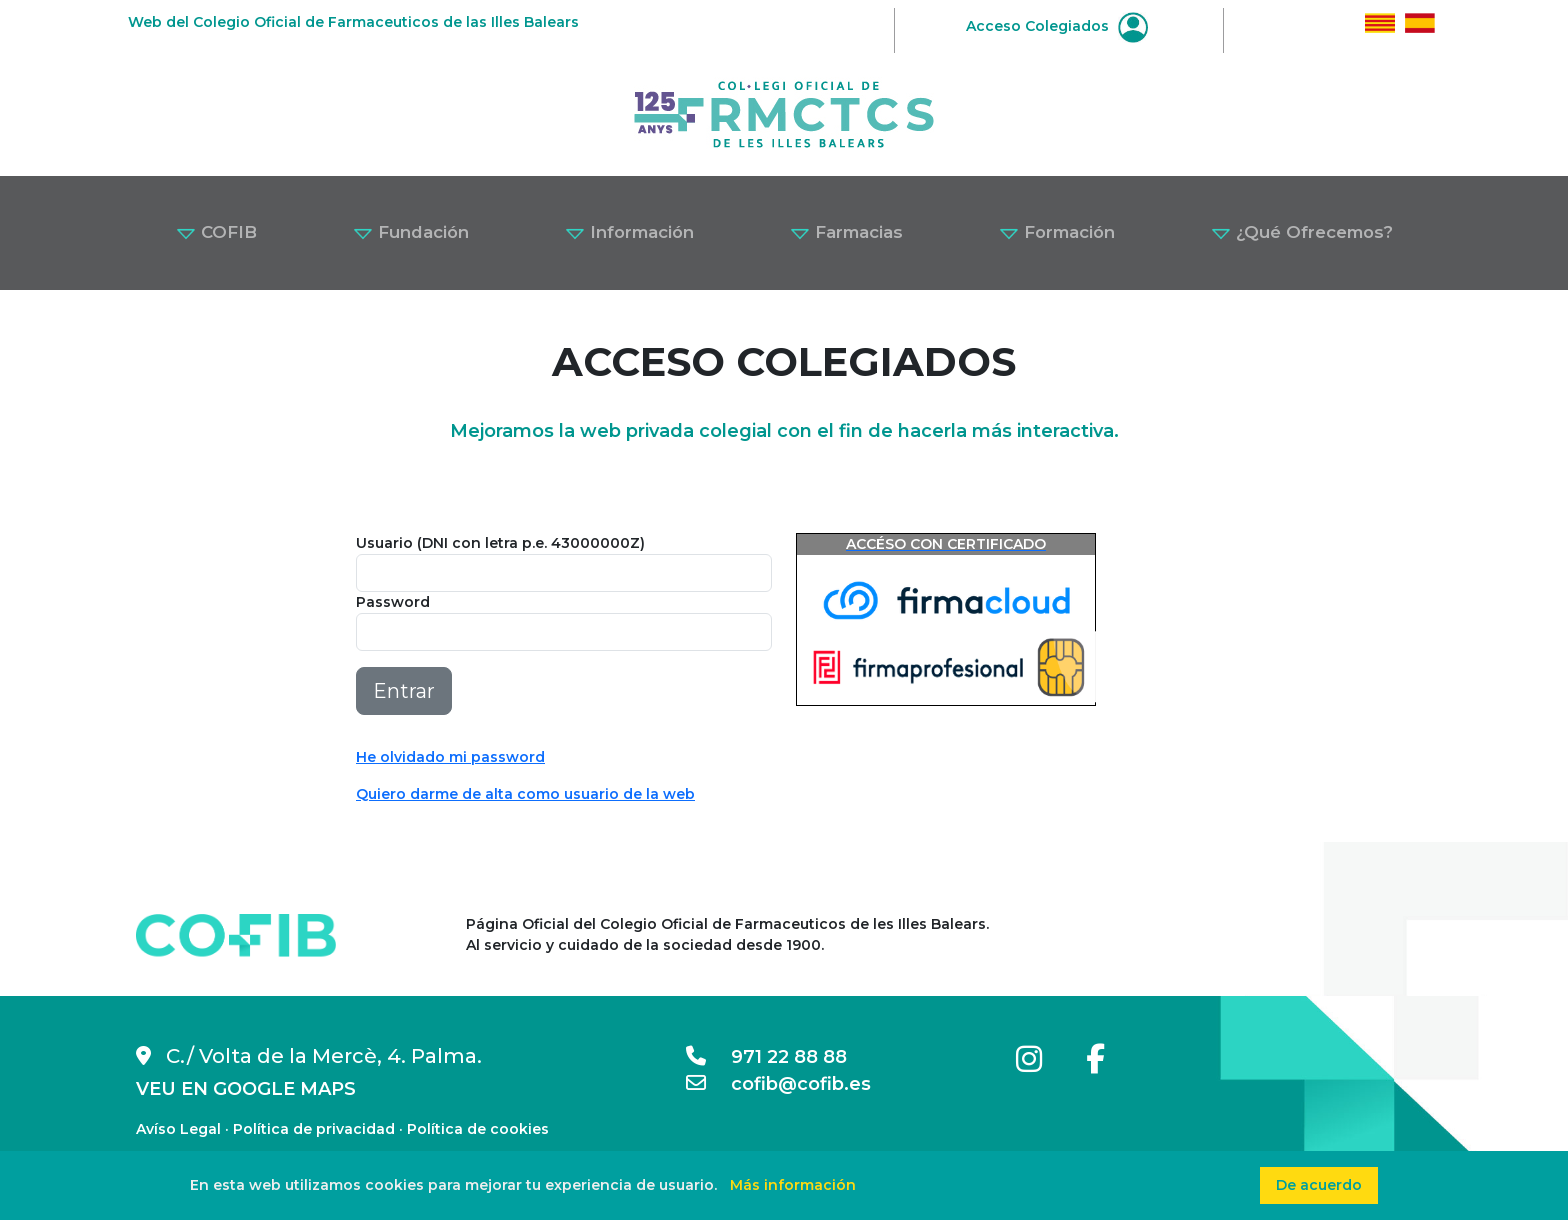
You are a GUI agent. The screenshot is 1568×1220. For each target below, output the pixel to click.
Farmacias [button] (846, 232)
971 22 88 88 (766, 1057)
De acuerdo (1319, 1185)
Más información (793, 1185)
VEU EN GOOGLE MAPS (246, 1089)
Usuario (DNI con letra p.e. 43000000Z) (500, 543)
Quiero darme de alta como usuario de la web (525, 794)
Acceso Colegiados (1057, 26)
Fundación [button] (411, 232)
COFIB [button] (216, 232)
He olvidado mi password (450, 757)
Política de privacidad (314, 1129)
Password (393, 602)
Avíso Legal (178, 1129)
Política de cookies (478, 1129)
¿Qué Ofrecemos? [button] (1302, 232)
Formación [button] (1057, 232)
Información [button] (629, 232)
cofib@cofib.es (778, 1084)
